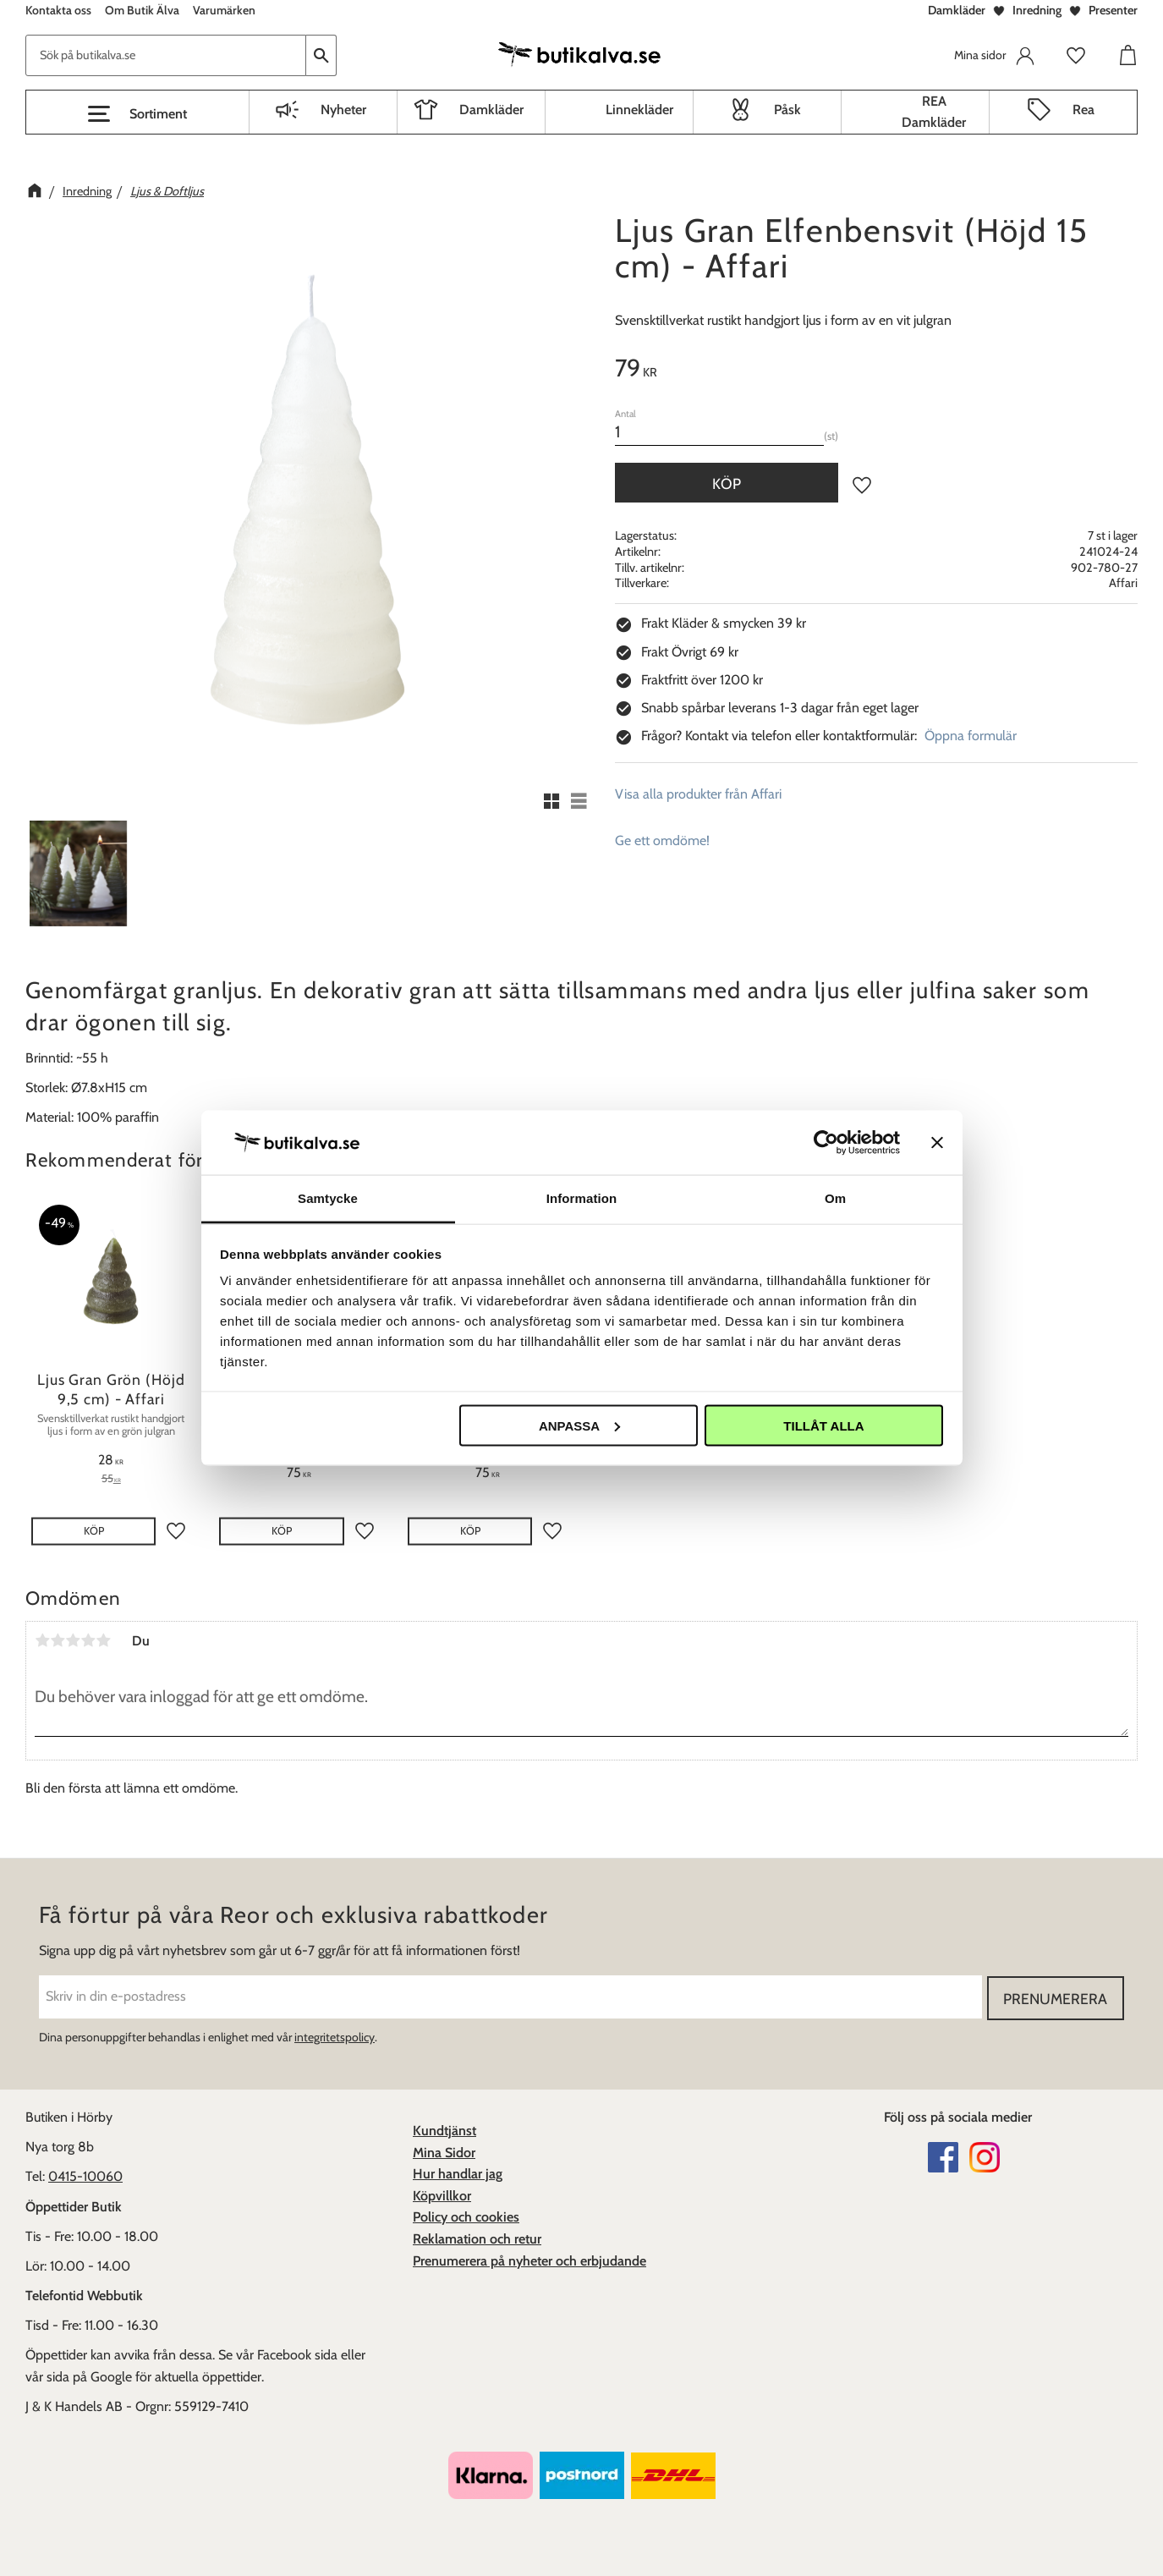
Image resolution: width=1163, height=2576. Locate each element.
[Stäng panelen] (937, 1142)
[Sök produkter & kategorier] (165, 55)
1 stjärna (42, 1640)
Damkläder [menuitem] (491, 110)
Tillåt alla (823, 1425)
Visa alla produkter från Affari (698, 794)
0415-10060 (85, 2175)
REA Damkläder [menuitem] (934, 112)
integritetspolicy (334, 2036)
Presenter (1113, 10)
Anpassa (579, 1425)
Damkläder (956, 10)
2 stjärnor (57, 1640)
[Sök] (321, 55)
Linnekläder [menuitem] (639, 110)
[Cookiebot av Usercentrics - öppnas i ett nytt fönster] (826, 1142)
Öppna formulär (970, 736)
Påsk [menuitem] (787, 110)
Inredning (1037, 10)
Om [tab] (835, 1198)
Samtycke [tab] (328, 1198)
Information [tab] (581, 1198)
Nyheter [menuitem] (343, 110)
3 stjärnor (72, 1640)
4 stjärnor (88, 1640)
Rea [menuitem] (1083, 110)
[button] (137, 114)
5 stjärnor (103, 1640)
